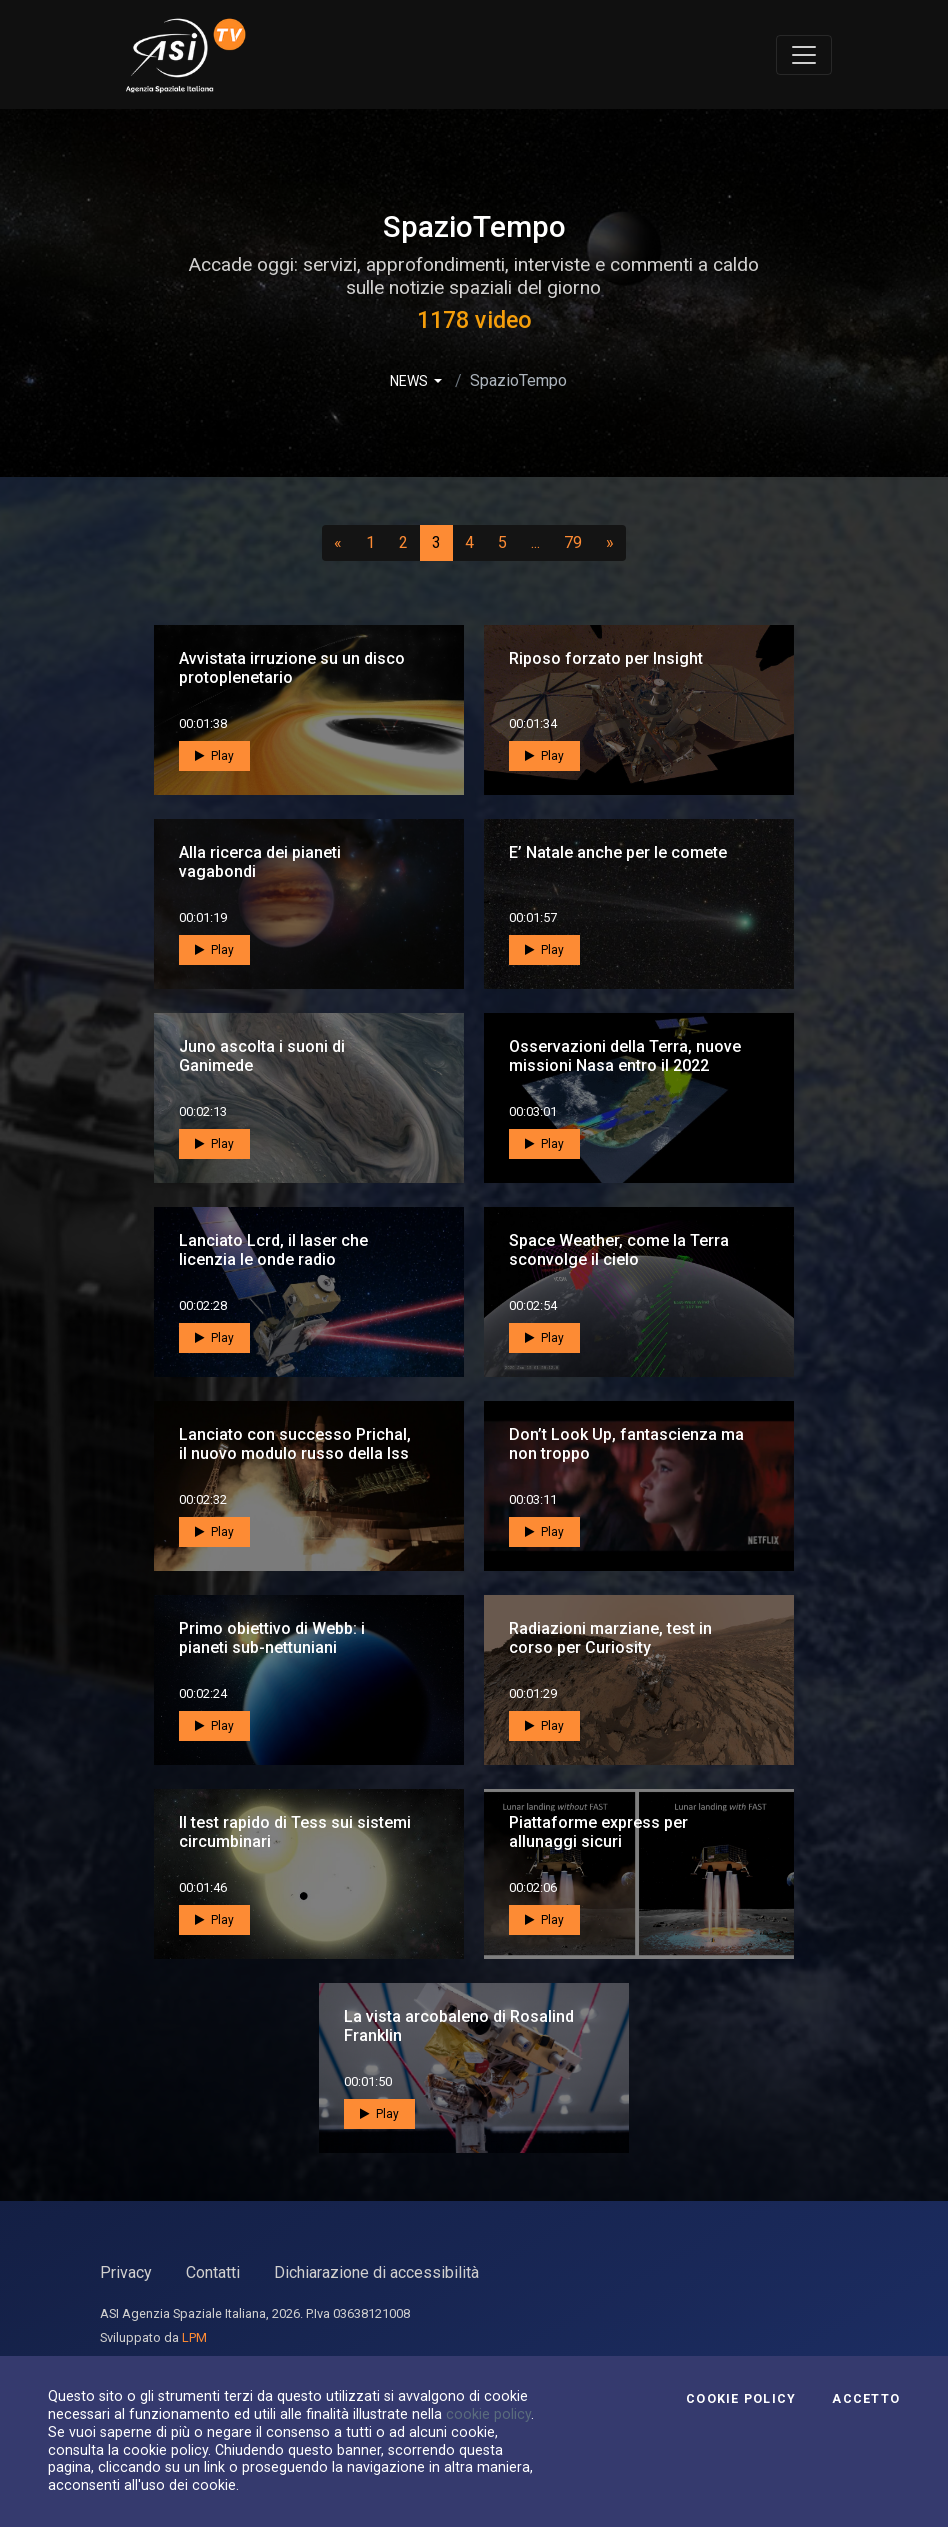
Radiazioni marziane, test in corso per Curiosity (610, 1638)
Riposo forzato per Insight (606, 658)
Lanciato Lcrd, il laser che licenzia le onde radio (273, 1250)
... (539, 542)
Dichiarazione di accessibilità (376, 2272)
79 (579, 542)
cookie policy (488, 2414)
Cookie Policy (741, 2399)
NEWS (410, 381)
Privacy (126, 2272)
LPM (194, 2337)
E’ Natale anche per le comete (618, 852)
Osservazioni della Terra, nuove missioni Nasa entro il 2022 (625, 1056)
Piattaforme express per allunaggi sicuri (598, 1832)
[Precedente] (338, 543)
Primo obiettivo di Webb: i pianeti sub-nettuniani (272, 1638)
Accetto (866, 2399)
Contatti (213, 2272)
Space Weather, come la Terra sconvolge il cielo (619, 1250)
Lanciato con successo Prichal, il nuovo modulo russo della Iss (295, 1444)
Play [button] (214, 756)
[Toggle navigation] (804, 55)
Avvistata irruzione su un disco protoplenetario (292, 668)
